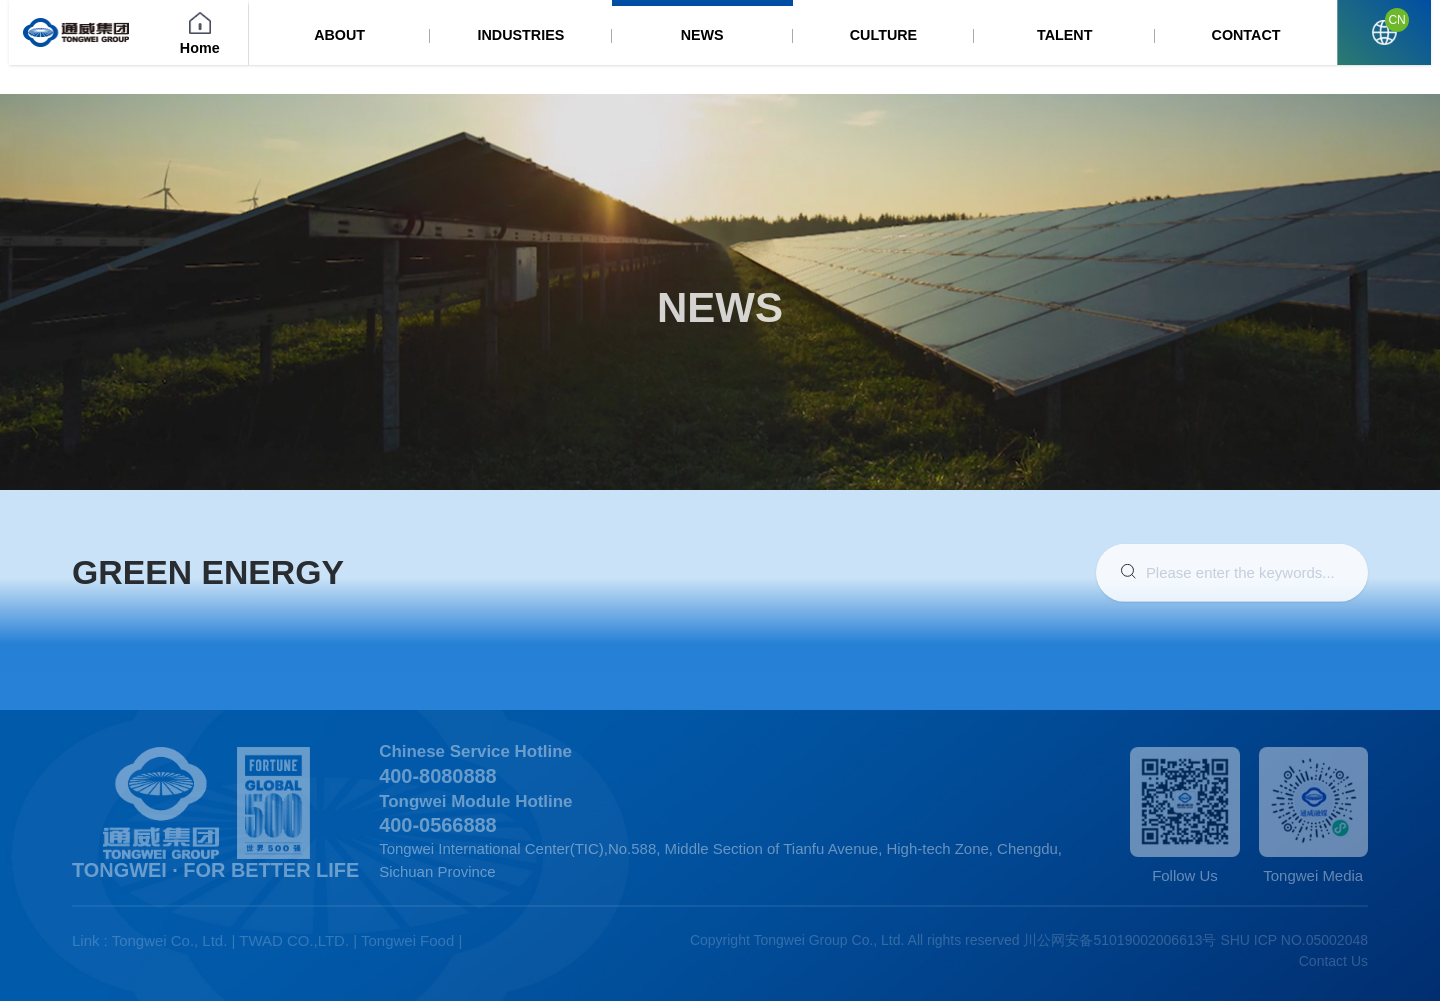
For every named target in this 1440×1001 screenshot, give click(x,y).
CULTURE (959, 49)
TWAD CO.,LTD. (294, 940)
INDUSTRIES (650, 49)
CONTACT (1268, 49)
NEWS (804, 49)
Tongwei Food (407, 940)
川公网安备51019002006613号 (1119, 940)
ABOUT (495, 49)
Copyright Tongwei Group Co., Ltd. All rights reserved (855, 940)
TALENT (1114, 49)
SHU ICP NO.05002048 (1294, 940)
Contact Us (1333, 961)
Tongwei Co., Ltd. (170, 940)
